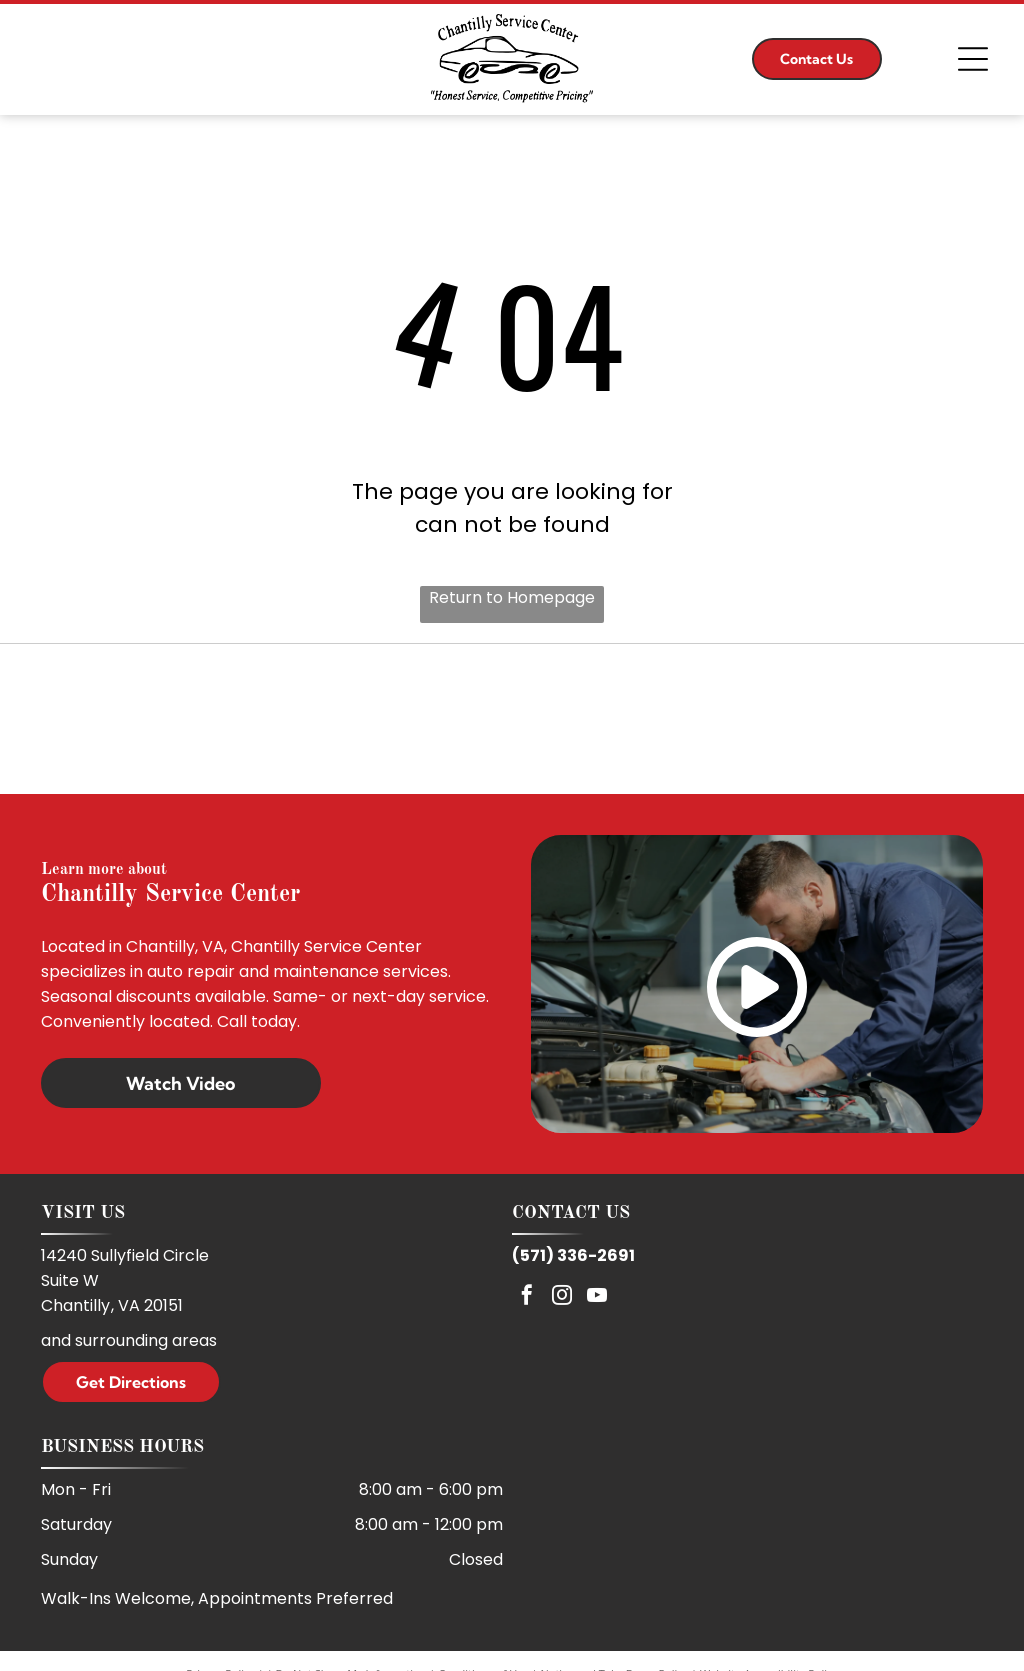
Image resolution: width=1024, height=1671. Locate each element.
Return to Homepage (512, 597)
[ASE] (511, 719)
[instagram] (562, 1297)
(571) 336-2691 (573, 1255)
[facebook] (527, 1297)
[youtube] (597, 1297)
